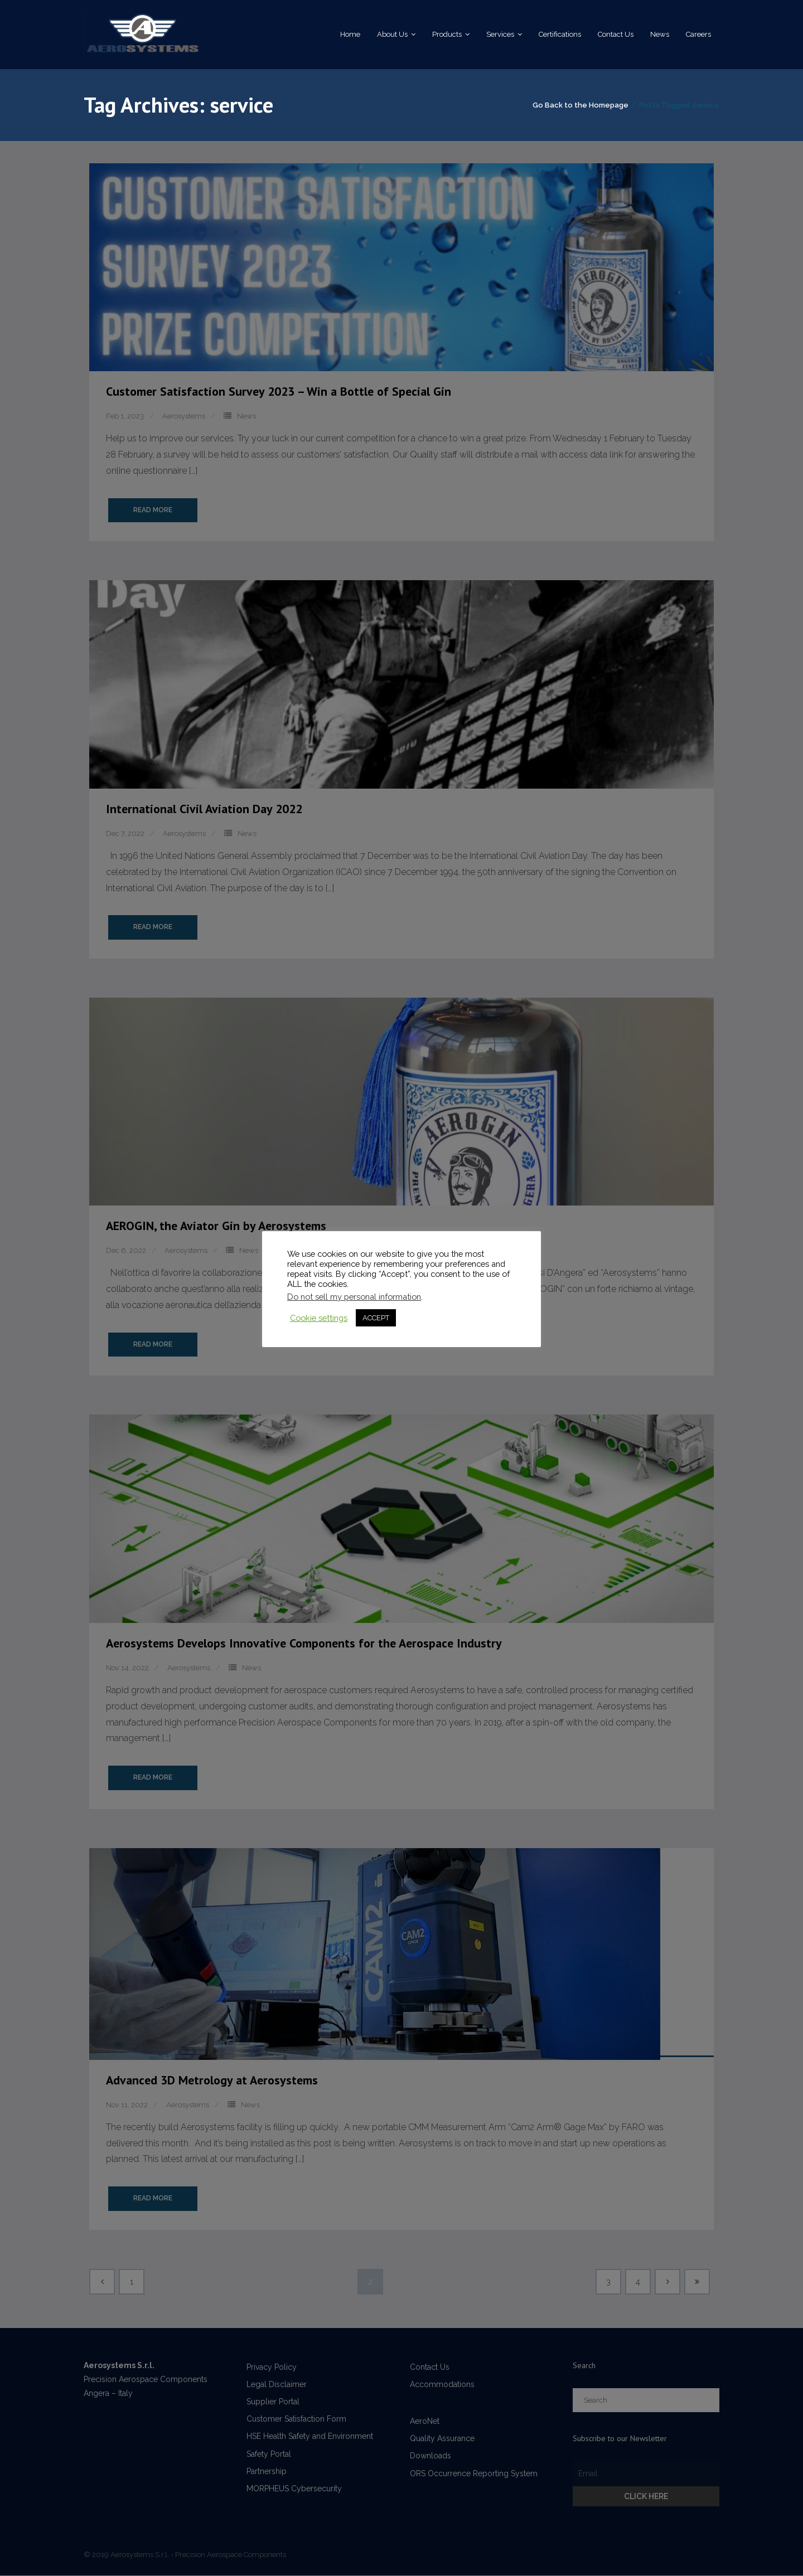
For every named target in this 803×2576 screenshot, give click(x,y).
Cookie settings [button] (318, 1318)
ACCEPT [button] (375, 1318)
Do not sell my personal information (354, 1296)
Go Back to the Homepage (580, 105)
